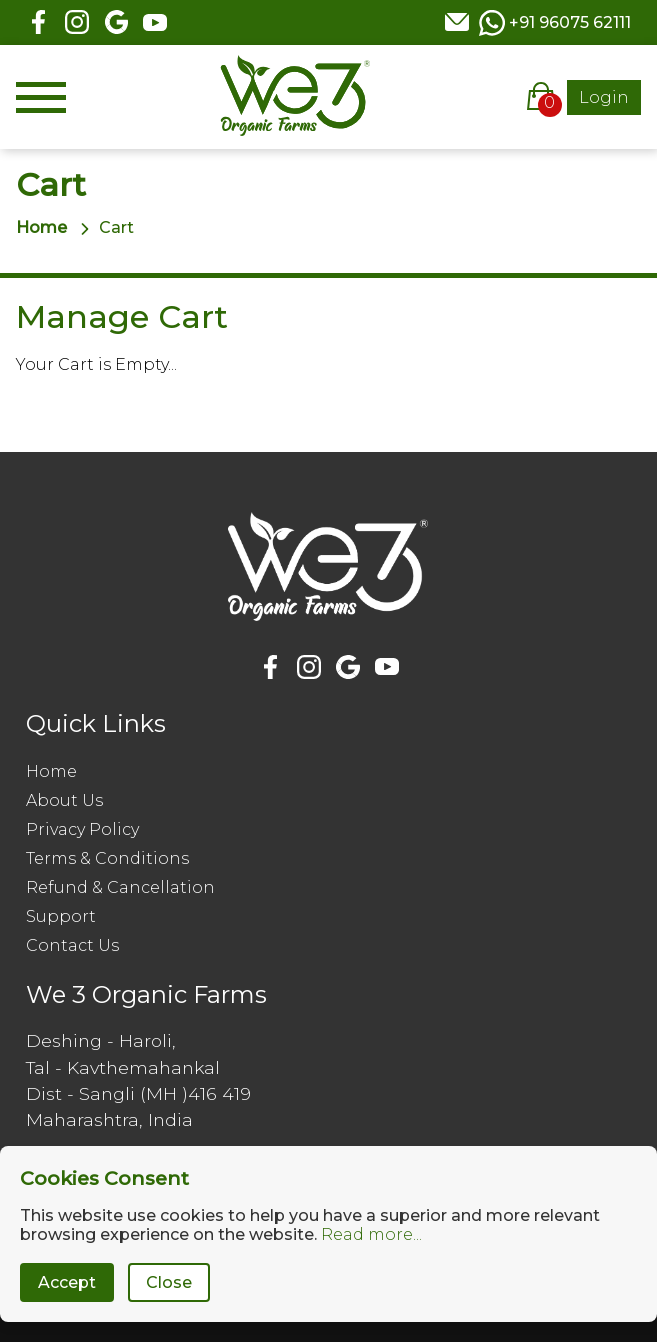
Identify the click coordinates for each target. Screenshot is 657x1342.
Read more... (371, 1234)
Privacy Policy (82, 829)
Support (61, 916)
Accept (67, 1282)
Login (604, 97)
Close (169, 1282)
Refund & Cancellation (120, 887)
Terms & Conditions (107, 858)
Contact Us (72, 945)
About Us (64, 800)
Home (41, 227)
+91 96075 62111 (570, 22)
